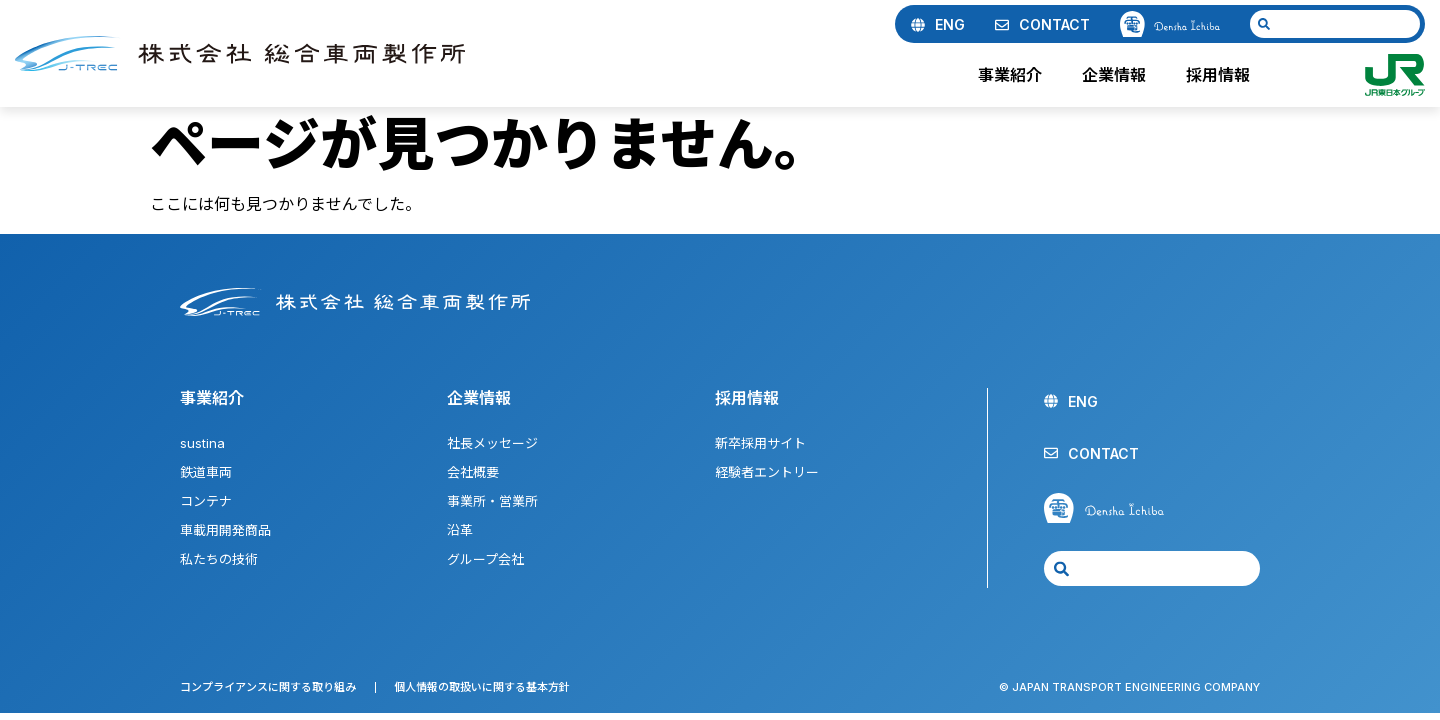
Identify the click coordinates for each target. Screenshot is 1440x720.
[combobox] (1335, 24)
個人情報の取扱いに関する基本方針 (482, 687)
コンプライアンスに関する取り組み (268, 687)
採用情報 (1223, 75)
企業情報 (1119, 75)
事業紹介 (1015, 75)
